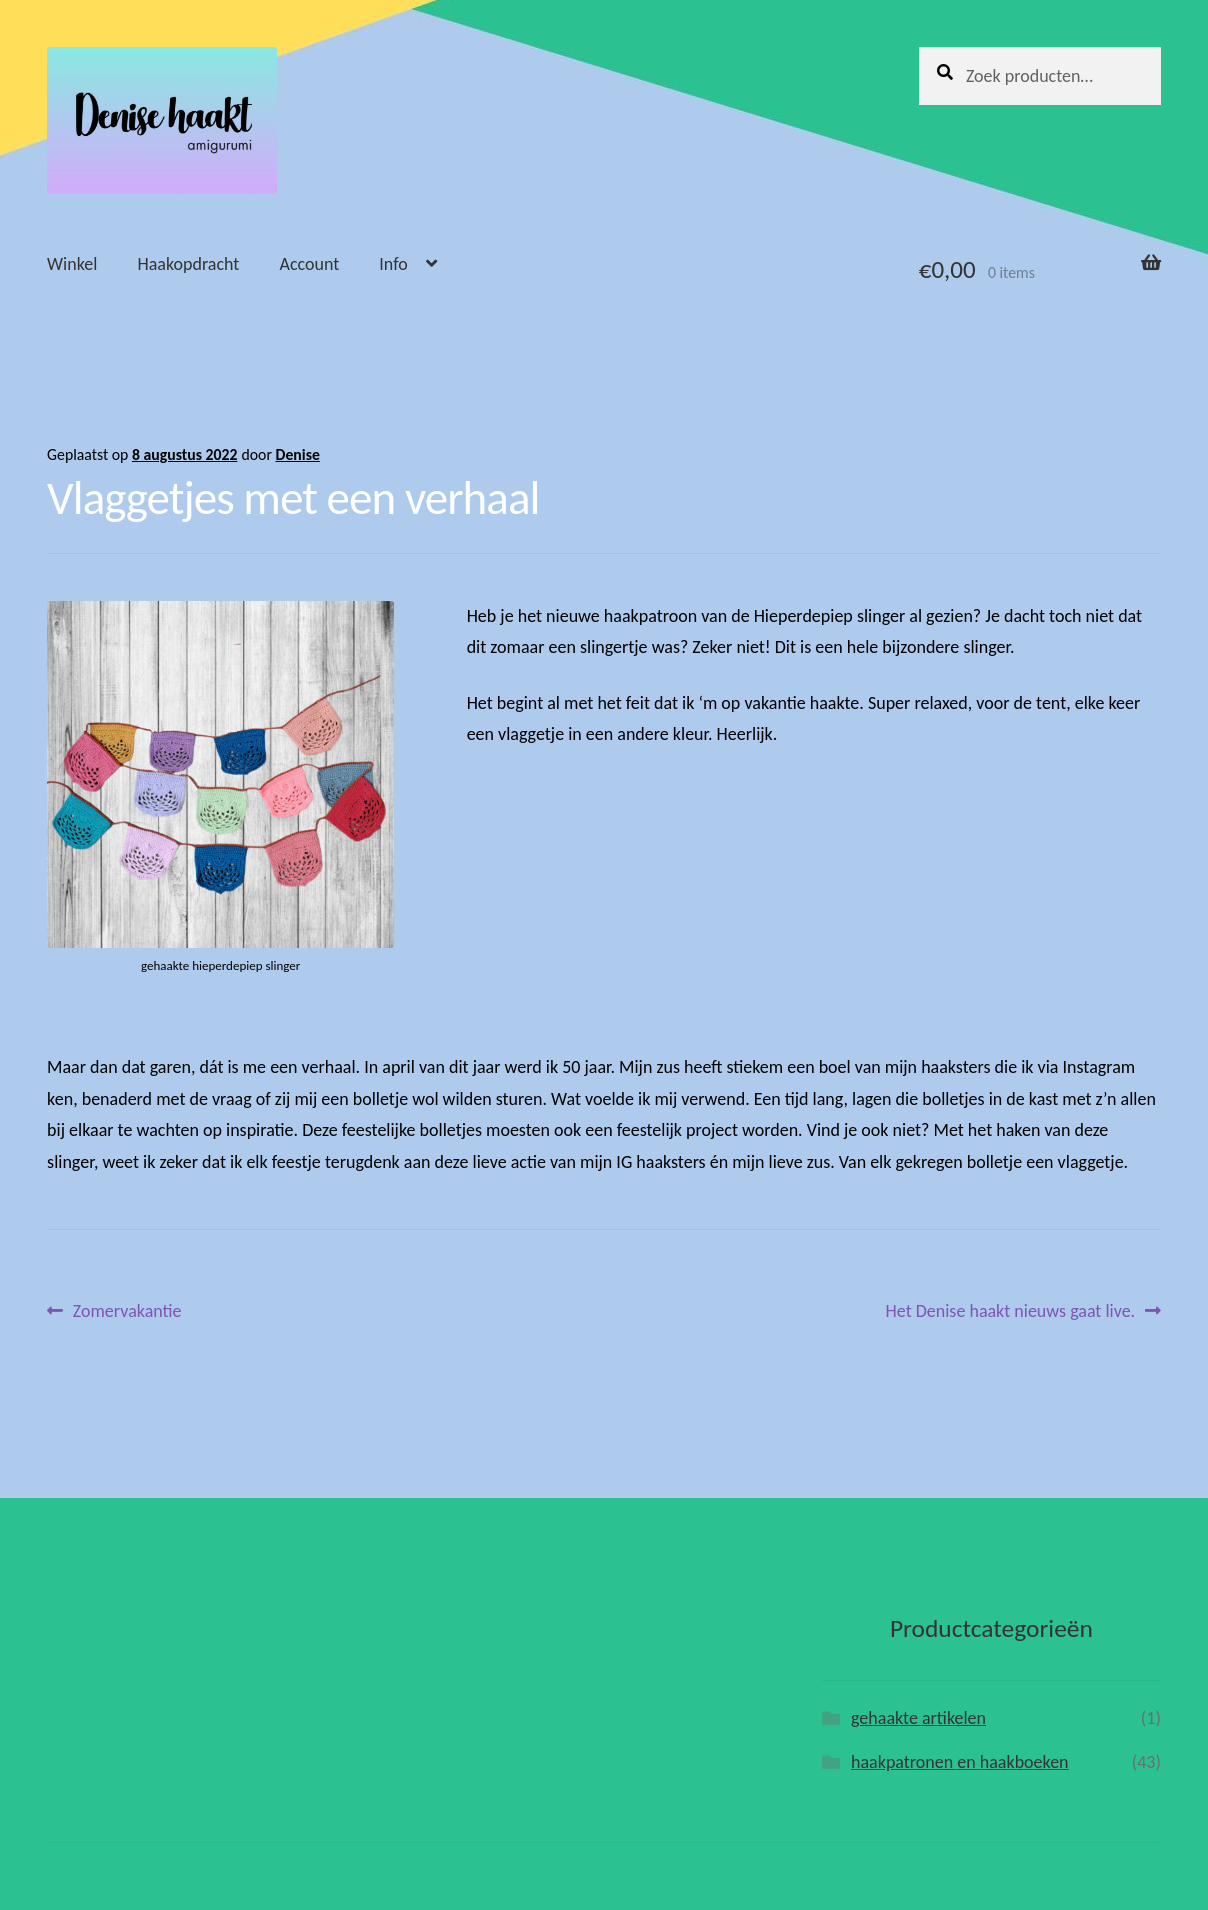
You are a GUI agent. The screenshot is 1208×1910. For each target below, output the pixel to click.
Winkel (72, 264)
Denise (297, 454)
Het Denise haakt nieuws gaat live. (1011, 1311)
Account (309, 264)
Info (393, 264)
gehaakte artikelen (918, 1718)
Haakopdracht (188, 264)
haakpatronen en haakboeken (960, 1762)
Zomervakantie (127, 1311)
